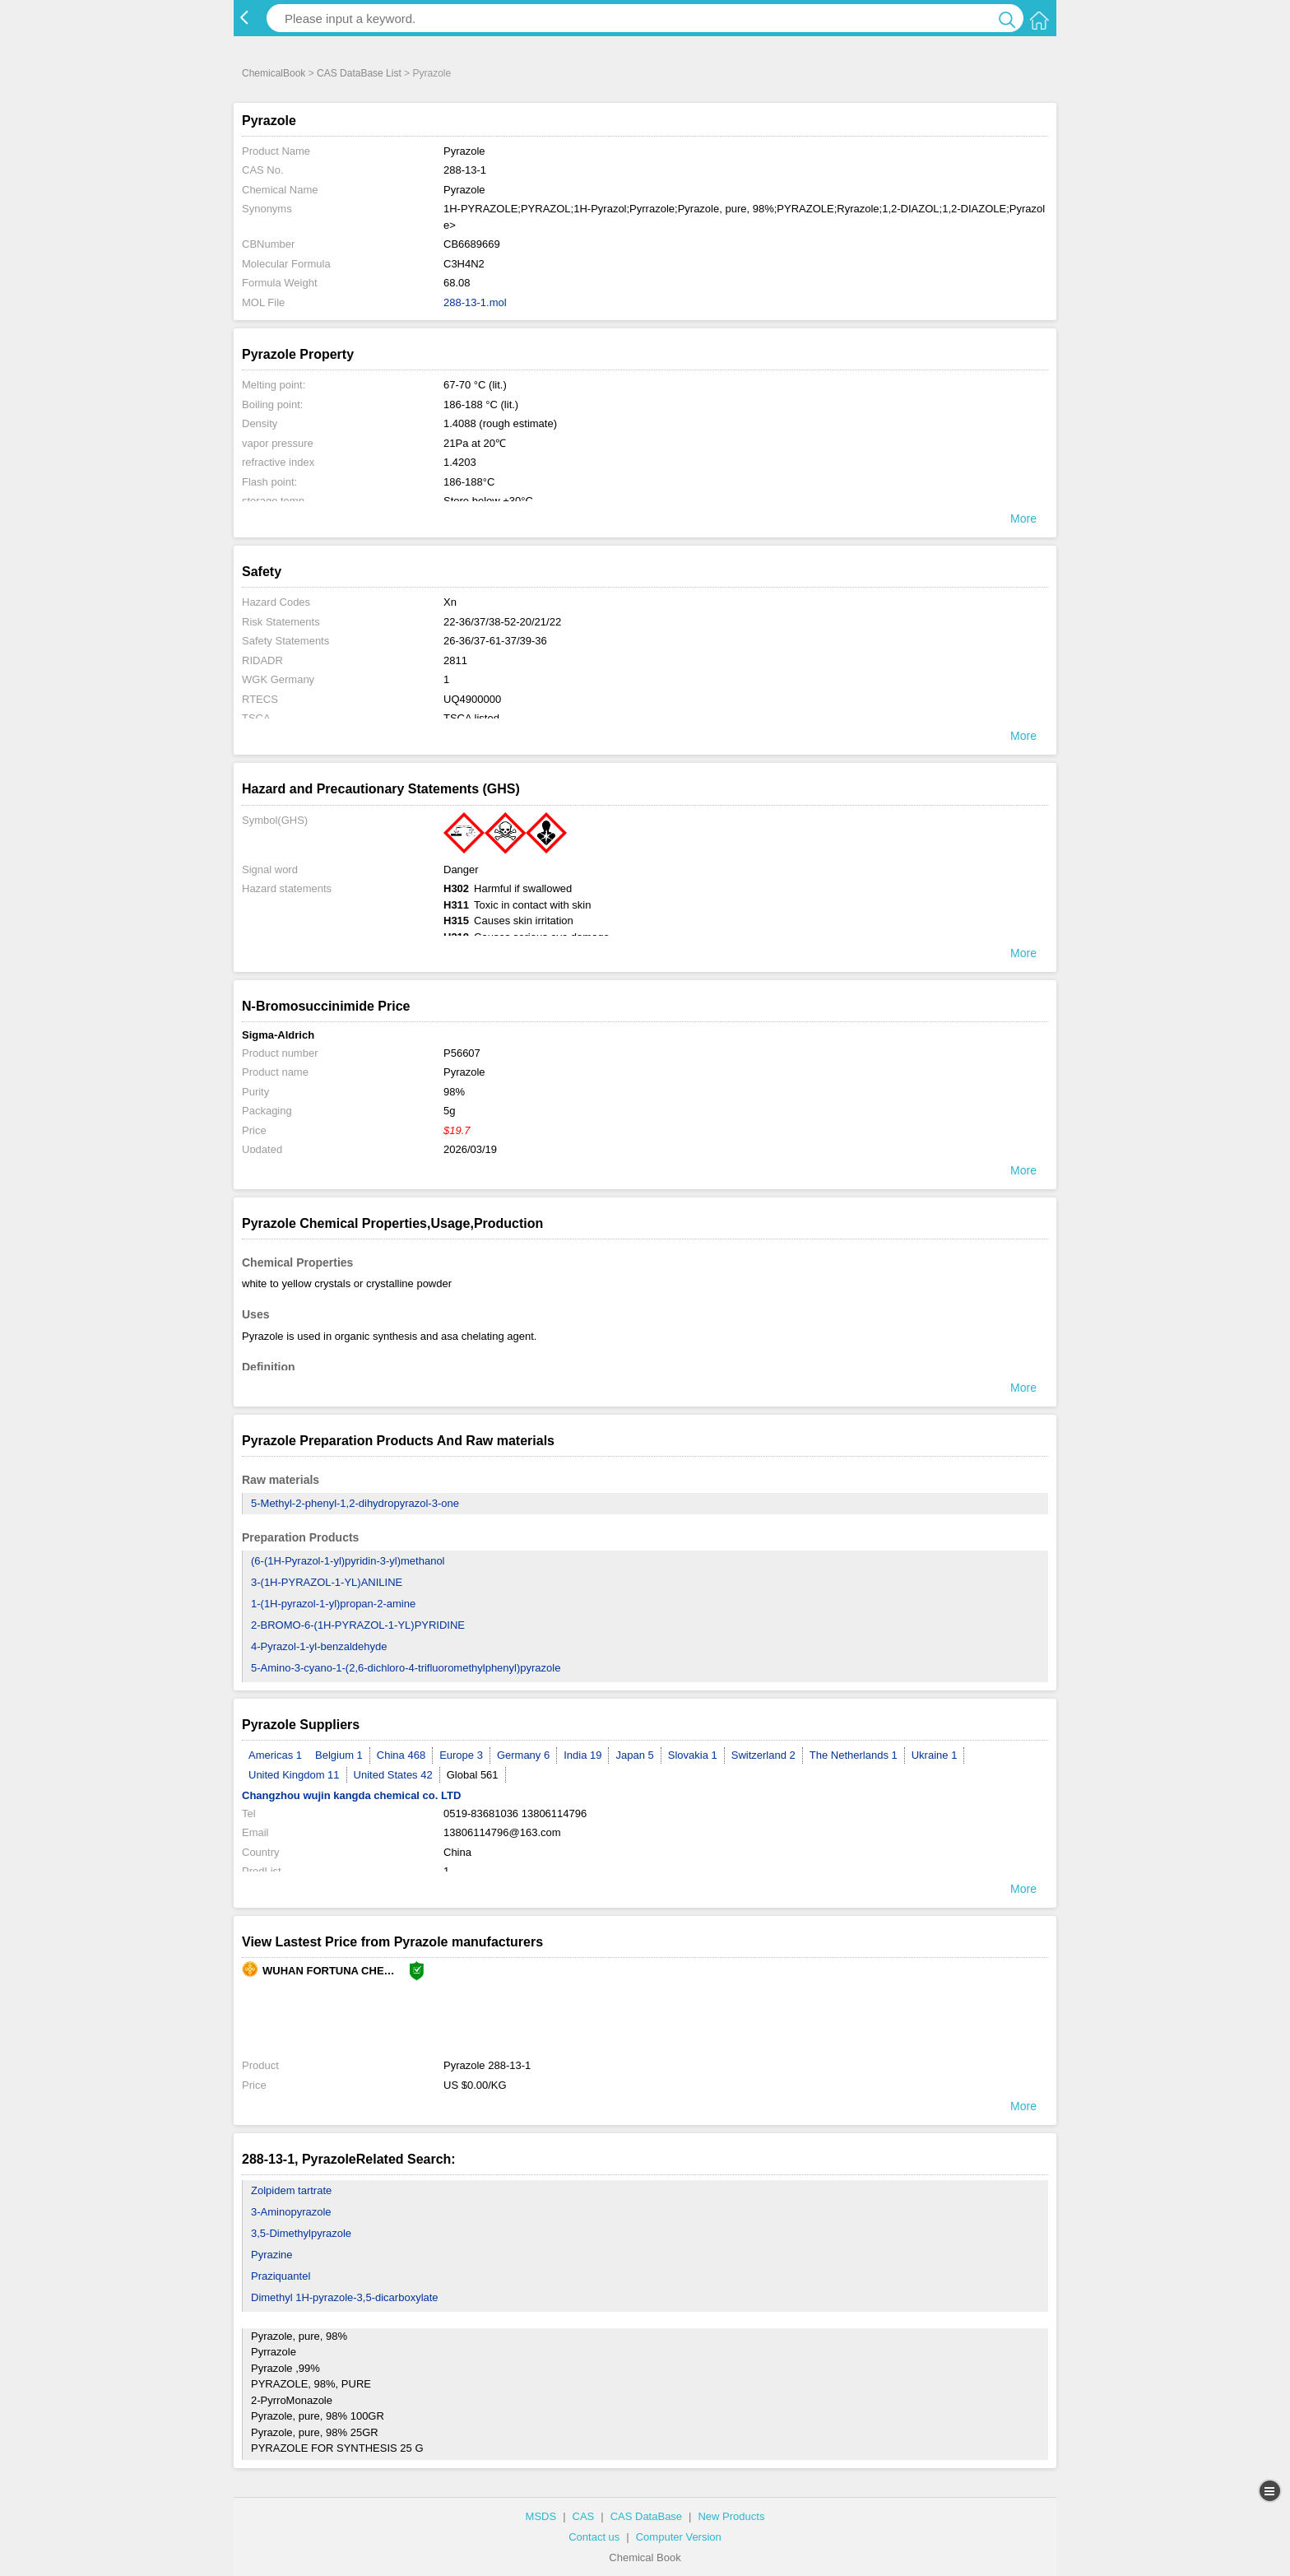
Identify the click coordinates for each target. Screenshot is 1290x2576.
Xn (450, 602)
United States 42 (393, 1775)
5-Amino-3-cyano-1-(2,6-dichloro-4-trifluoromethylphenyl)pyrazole (405, 1668)
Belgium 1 (339, 1755)
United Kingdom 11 (294, 1775)
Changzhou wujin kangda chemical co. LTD (351, 1795)
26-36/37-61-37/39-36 (495, 641)
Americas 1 (275, 1755)
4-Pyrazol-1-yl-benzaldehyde (319, 1646)
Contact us (593, 2537)
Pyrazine (272, 2254)
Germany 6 (523, 1755)
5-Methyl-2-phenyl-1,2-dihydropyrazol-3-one (355, 1503)
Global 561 (473, 1775)
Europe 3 (461, 1755)
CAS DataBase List (359, 73)
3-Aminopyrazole (291, 2212)
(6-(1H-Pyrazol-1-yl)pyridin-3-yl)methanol (348, 1561)
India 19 (582, 1755)
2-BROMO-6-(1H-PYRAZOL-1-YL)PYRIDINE (358, 1625)
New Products (731, 2516)
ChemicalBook (273, 73)
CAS (584, 2516)
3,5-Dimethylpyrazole (301, 2233)
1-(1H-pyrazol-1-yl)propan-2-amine (333, 1603)
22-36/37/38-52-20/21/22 (502, 622)
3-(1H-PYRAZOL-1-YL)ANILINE (326, 1582)
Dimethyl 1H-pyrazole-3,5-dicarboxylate (345, 2297)
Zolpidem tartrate (291, 2190)
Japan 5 (634, 1755)
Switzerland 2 (763, 1755)
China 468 (401, 1755)
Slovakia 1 (692, 1755)
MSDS (541, 2516)
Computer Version (679, 2537)
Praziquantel (280, 2276)
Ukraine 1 (935, 1755)
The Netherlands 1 (854, 1755)
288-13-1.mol (475, 302)
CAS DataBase (646, 2516)
